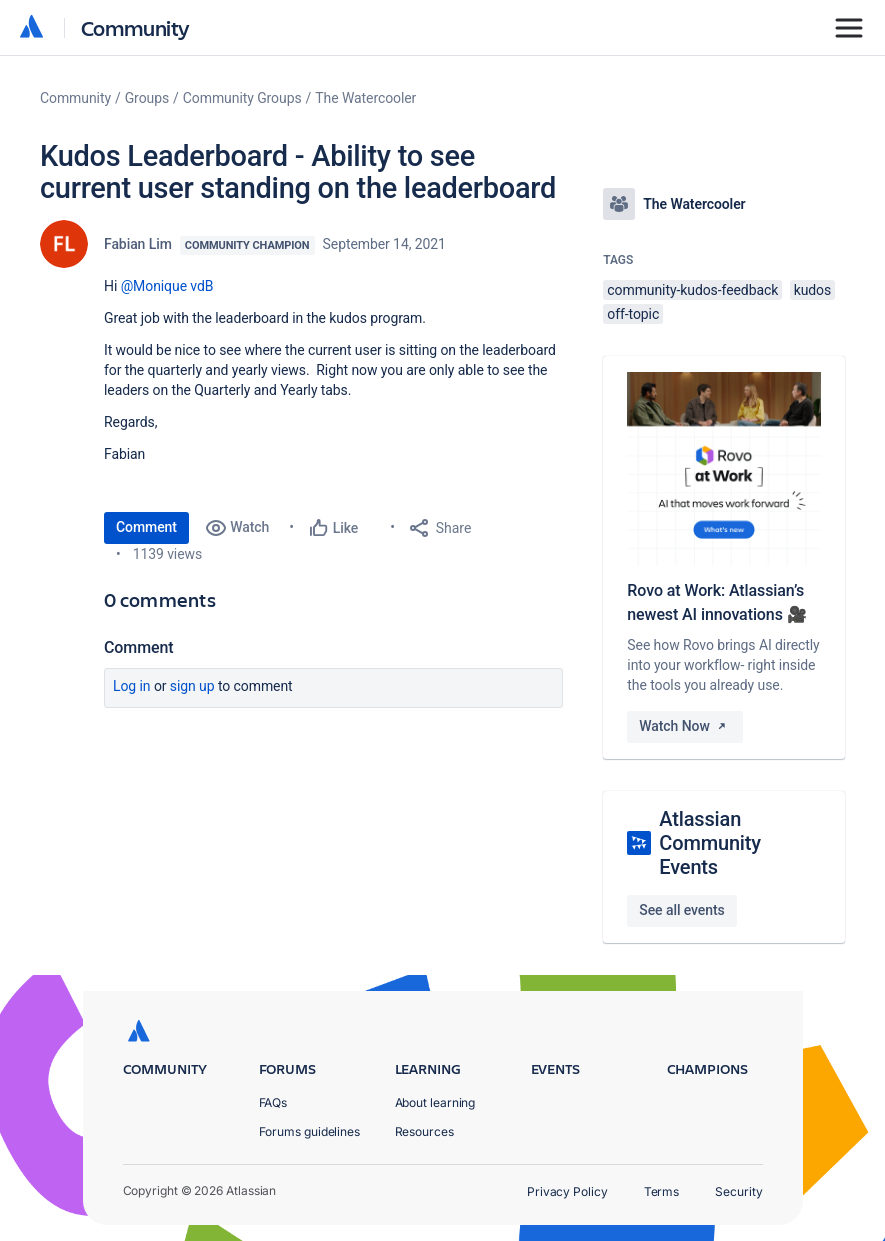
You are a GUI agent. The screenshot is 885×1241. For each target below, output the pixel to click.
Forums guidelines (310, 1131)
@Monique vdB (167, 286)
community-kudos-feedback (692, 290)
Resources (424, 1131)
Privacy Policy (567, 1191)
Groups (147, 98)
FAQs (273, 1102)
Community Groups (242, 98)
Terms (662, 1191)
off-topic (633, 314)
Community (135, 27)
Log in (132, 686)
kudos (813, 290)
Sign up (192, 686)
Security (738, 1191)
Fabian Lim (138, 244)
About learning (435, 1102)
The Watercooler (365, 98)
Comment (146, 527)
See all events (681, 910)
